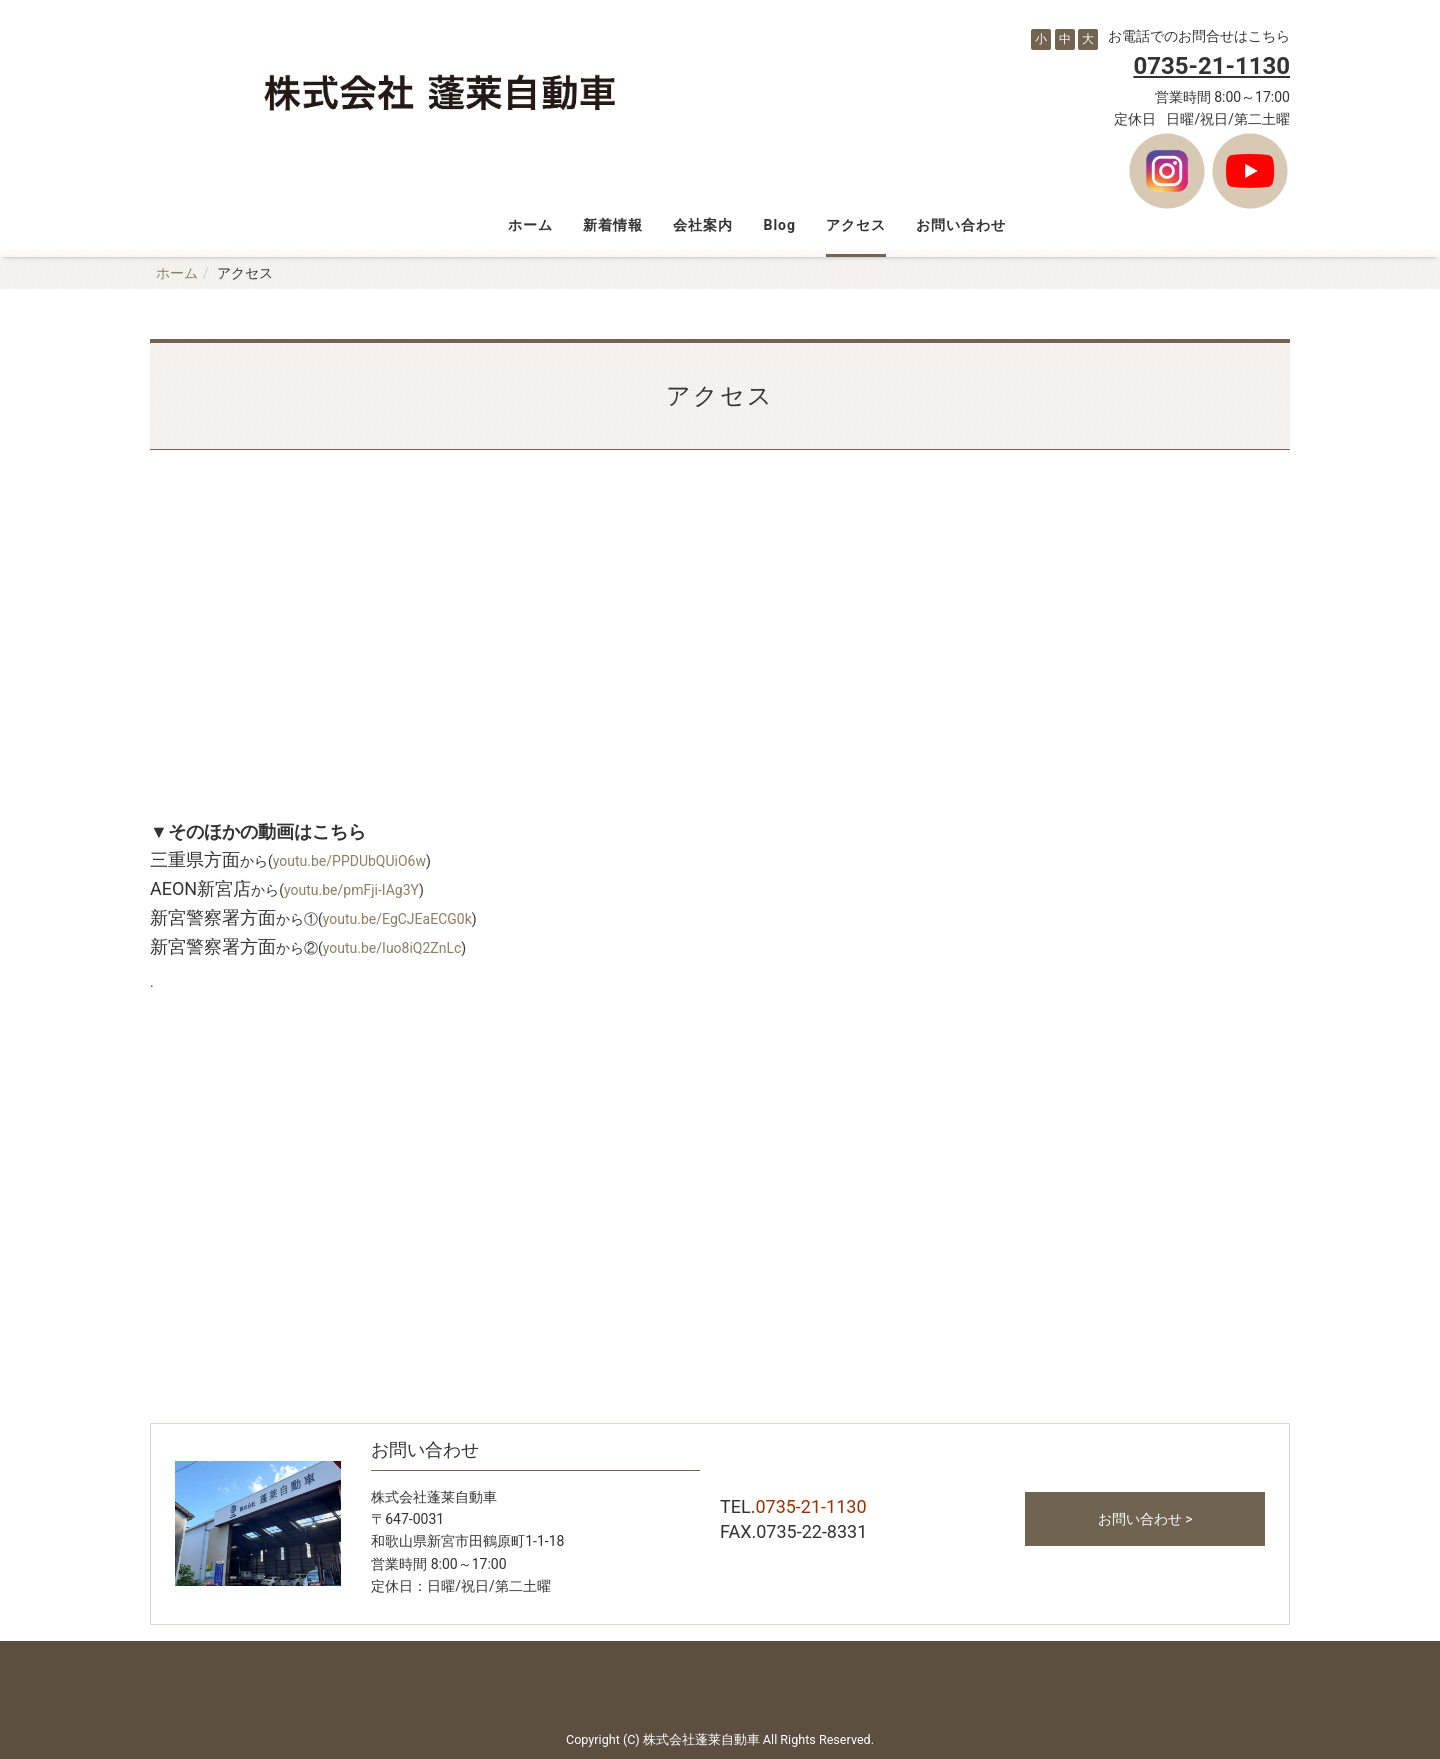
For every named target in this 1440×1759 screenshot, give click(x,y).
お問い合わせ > (1145, 1519)
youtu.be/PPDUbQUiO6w (349, 861)
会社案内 (703, 225)
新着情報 (613, 225)
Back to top (720, 1681)
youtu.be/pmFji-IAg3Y (351, 890)
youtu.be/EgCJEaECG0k (397, 919)
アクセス (856, 225)
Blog (779, 225)
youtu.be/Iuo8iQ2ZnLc (392, 948)
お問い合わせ (961, 225)
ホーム (530, 225)
